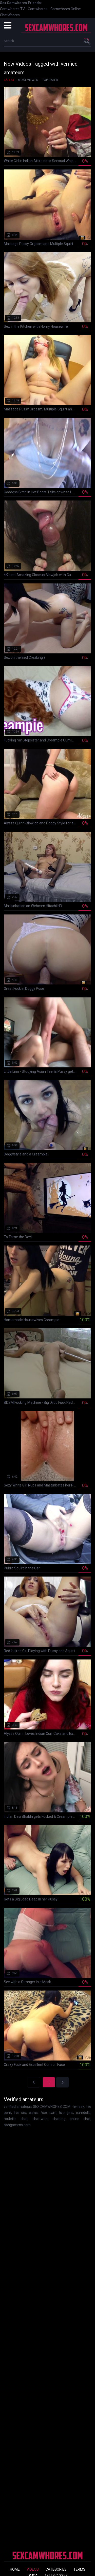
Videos (33, 2569)
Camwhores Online (65, 9)
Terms (79, 2569)
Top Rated (50, 80)
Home (15, 2569)
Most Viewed (28, 80)
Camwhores (37, 9)
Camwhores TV (12, 9)
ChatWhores (10, 15)
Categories (56, 2569)
